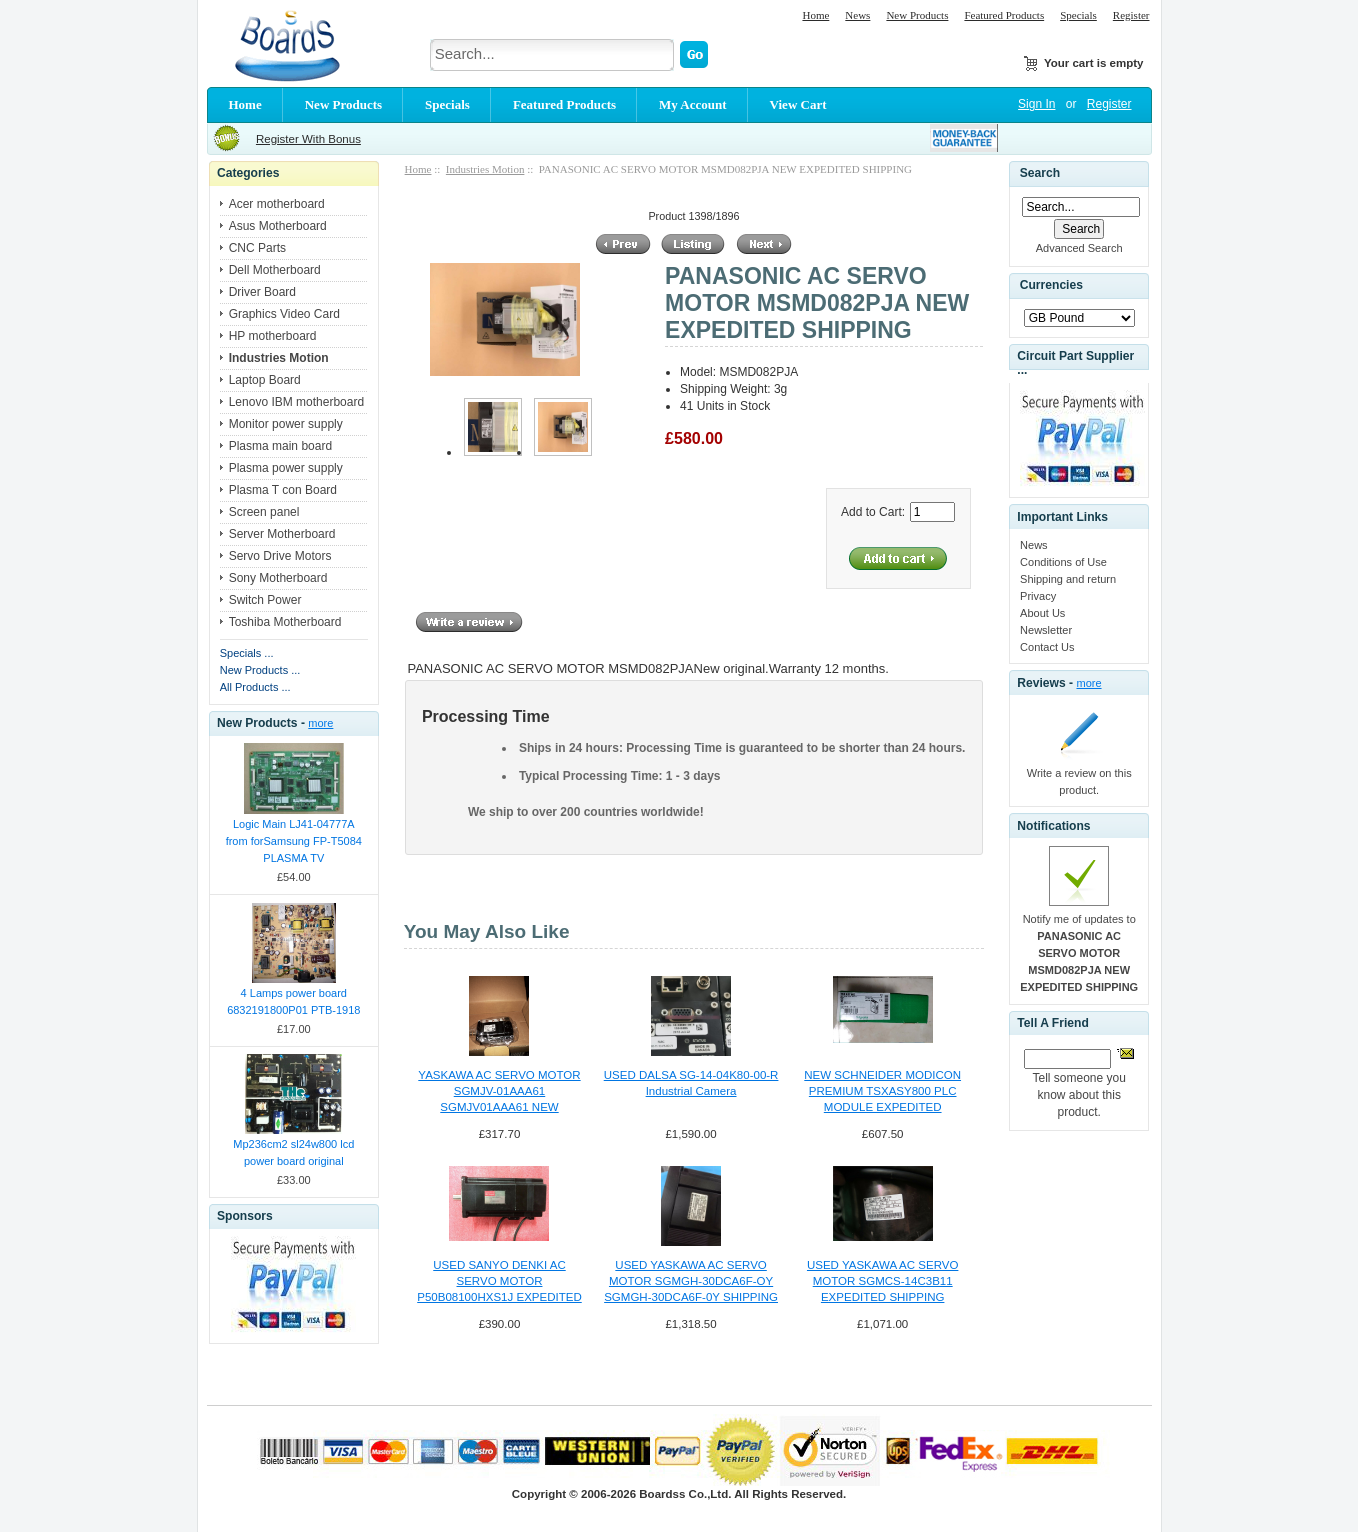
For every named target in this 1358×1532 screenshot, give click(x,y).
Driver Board (262, 292)
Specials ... (247, 653)
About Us (1042, 613)
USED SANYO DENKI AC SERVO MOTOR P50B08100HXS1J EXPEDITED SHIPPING (499, 1282)
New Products (917, 15)
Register (1131, 15)
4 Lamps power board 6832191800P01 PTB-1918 (293, 1001)
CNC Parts (257, 248)
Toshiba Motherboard (285, 622)
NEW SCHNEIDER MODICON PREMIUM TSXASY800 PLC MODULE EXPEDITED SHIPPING (882, 1092)
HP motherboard (273, 336)
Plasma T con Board (283, 490)
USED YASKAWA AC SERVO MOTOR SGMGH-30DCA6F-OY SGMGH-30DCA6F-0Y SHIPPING (691, 1281)
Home (815, 15)
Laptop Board (265, 380)
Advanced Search (1079, 248)
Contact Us (1047, 647)
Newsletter (1046, 630)
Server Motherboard (282, 534)
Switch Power (265, 600)
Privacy (1038, 596)
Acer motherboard (277, 204)
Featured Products (1004, 15)
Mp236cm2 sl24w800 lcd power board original (293, 1152)
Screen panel (264, 512)
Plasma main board (280, 446)
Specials (1078, 15)
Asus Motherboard (278, 226)
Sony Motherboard (278, 578)
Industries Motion (485, 169)
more (320, 723)
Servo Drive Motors (280, 556)
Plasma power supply (286, 468)
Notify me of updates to (1079, 953)
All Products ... (255, 687)
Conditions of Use (1063, 562)
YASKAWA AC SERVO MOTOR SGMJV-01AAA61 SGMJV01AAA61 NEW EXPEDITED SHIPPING (499, 1092)
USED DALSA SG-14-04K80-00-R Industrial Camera (691, 1083)
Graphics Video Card (284, 314)
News (857, 15)
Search (1040, 173)
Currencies (1051, 286)
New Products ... (260, 670)
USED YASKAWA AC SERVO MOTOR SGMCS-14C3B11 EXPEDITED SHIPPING (882, 1281)
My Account (693, 104)
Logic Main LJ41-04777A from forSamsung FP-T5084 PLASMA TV (294, 841)
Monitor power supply (286, 424)
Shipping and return (1068, 579)
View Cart (798, 104)
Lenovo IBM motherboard (296, 402)
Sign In (1036, 104)
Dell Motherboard (275, 270)
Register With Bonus (308, 139)
